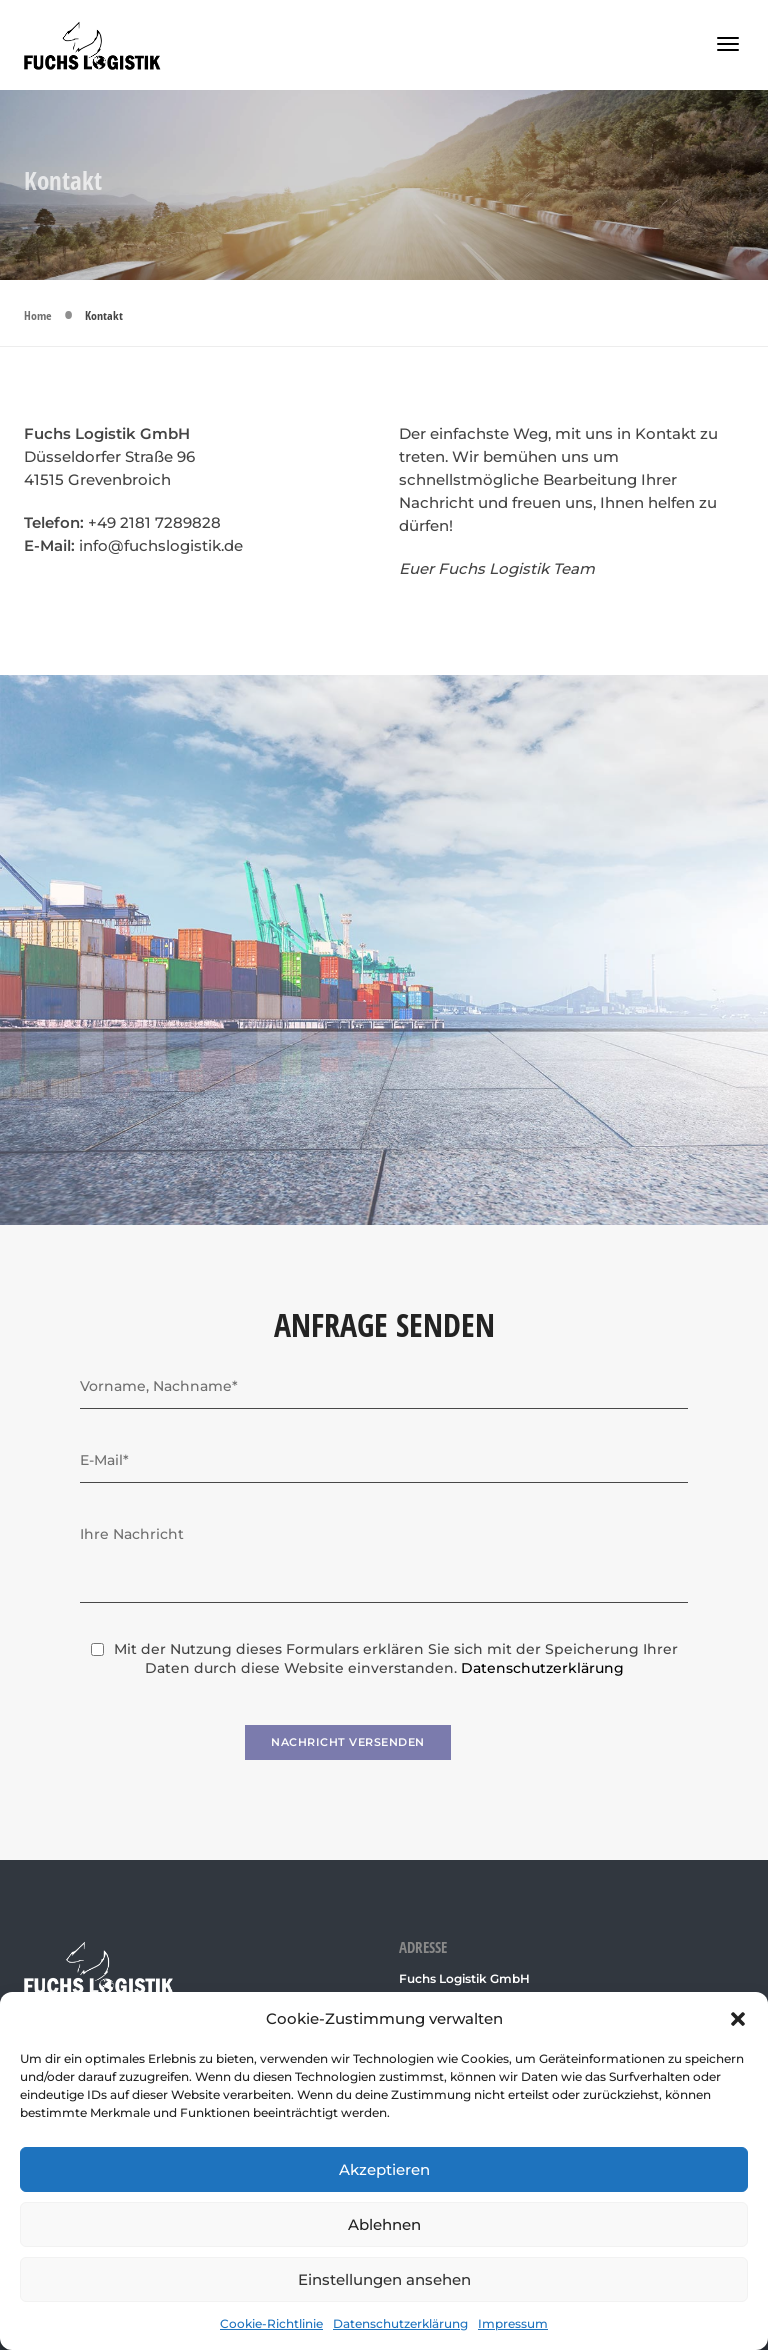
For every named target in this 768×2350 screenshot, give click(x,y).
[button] (738, 2019)
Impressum (513, 2323)
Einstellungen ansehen (384, 2279)
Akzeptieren (384, 2169)
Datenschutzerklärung (400, 2323)
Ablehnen (384, 2224)
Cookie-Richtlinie (271, 2323)
